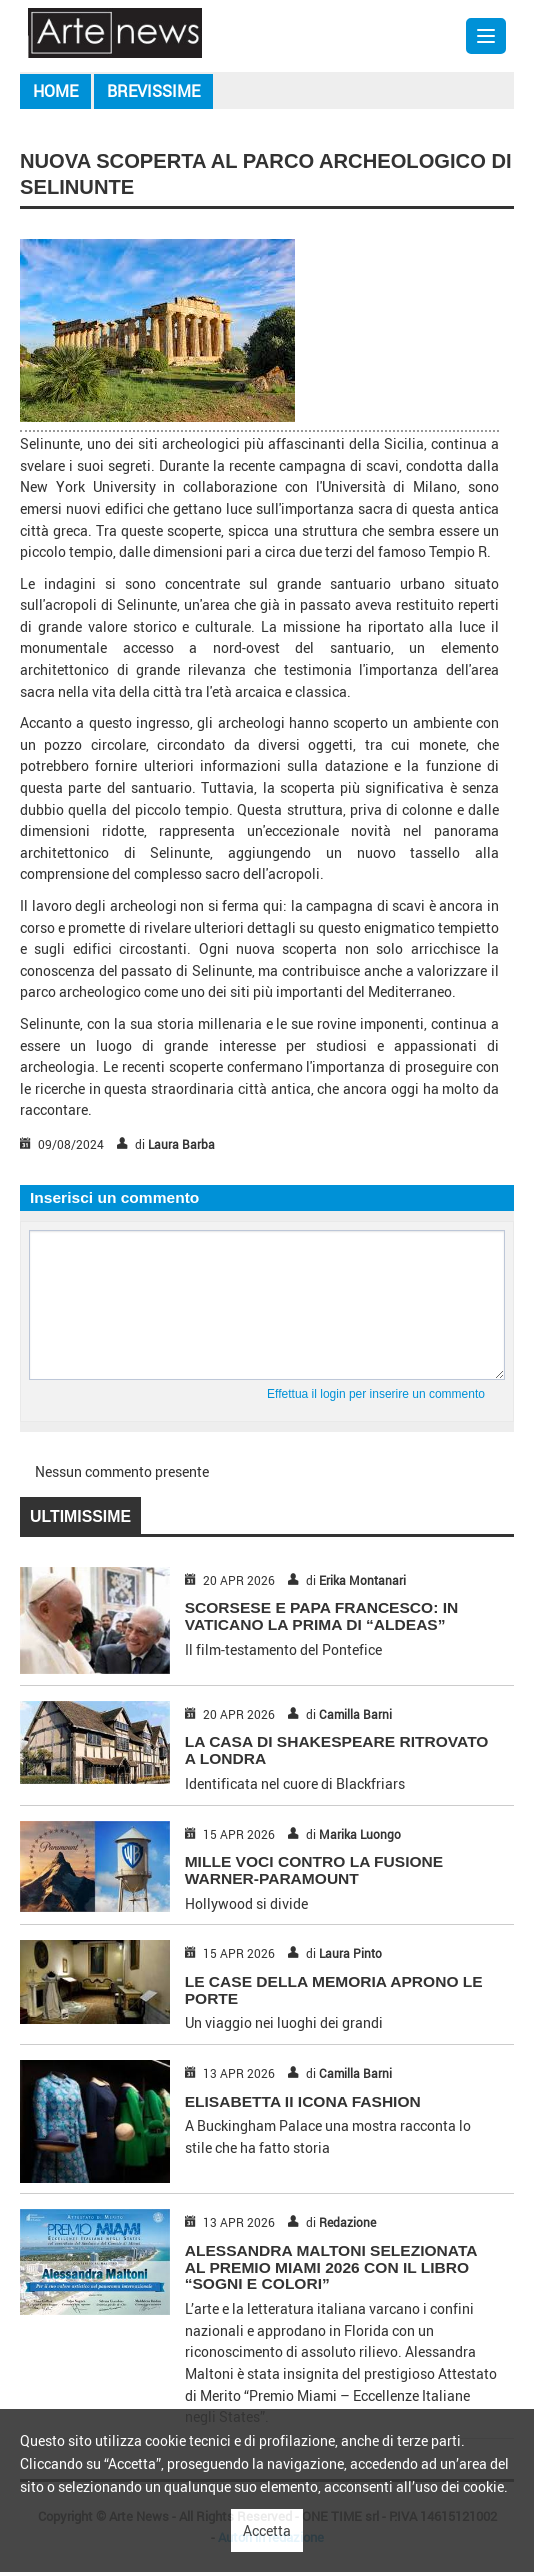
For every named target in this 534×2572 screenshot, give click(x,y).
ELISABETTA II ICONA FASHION (303, 2101)
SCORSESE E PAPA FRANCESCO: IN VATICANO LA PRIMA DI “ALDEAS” (322, 1616)
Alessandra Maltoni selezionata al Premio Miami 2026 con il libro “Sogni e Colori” (331, 2267)
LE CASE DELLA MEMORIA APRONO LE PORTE (334, 1990)
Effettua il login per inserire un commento (376, 1394)
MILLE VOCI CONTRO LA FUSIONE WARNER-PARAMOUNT (314, 1870)
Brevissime (153, 91)
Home (55, 91)
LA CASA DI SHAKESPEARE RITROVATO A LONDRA (337, 1750)
